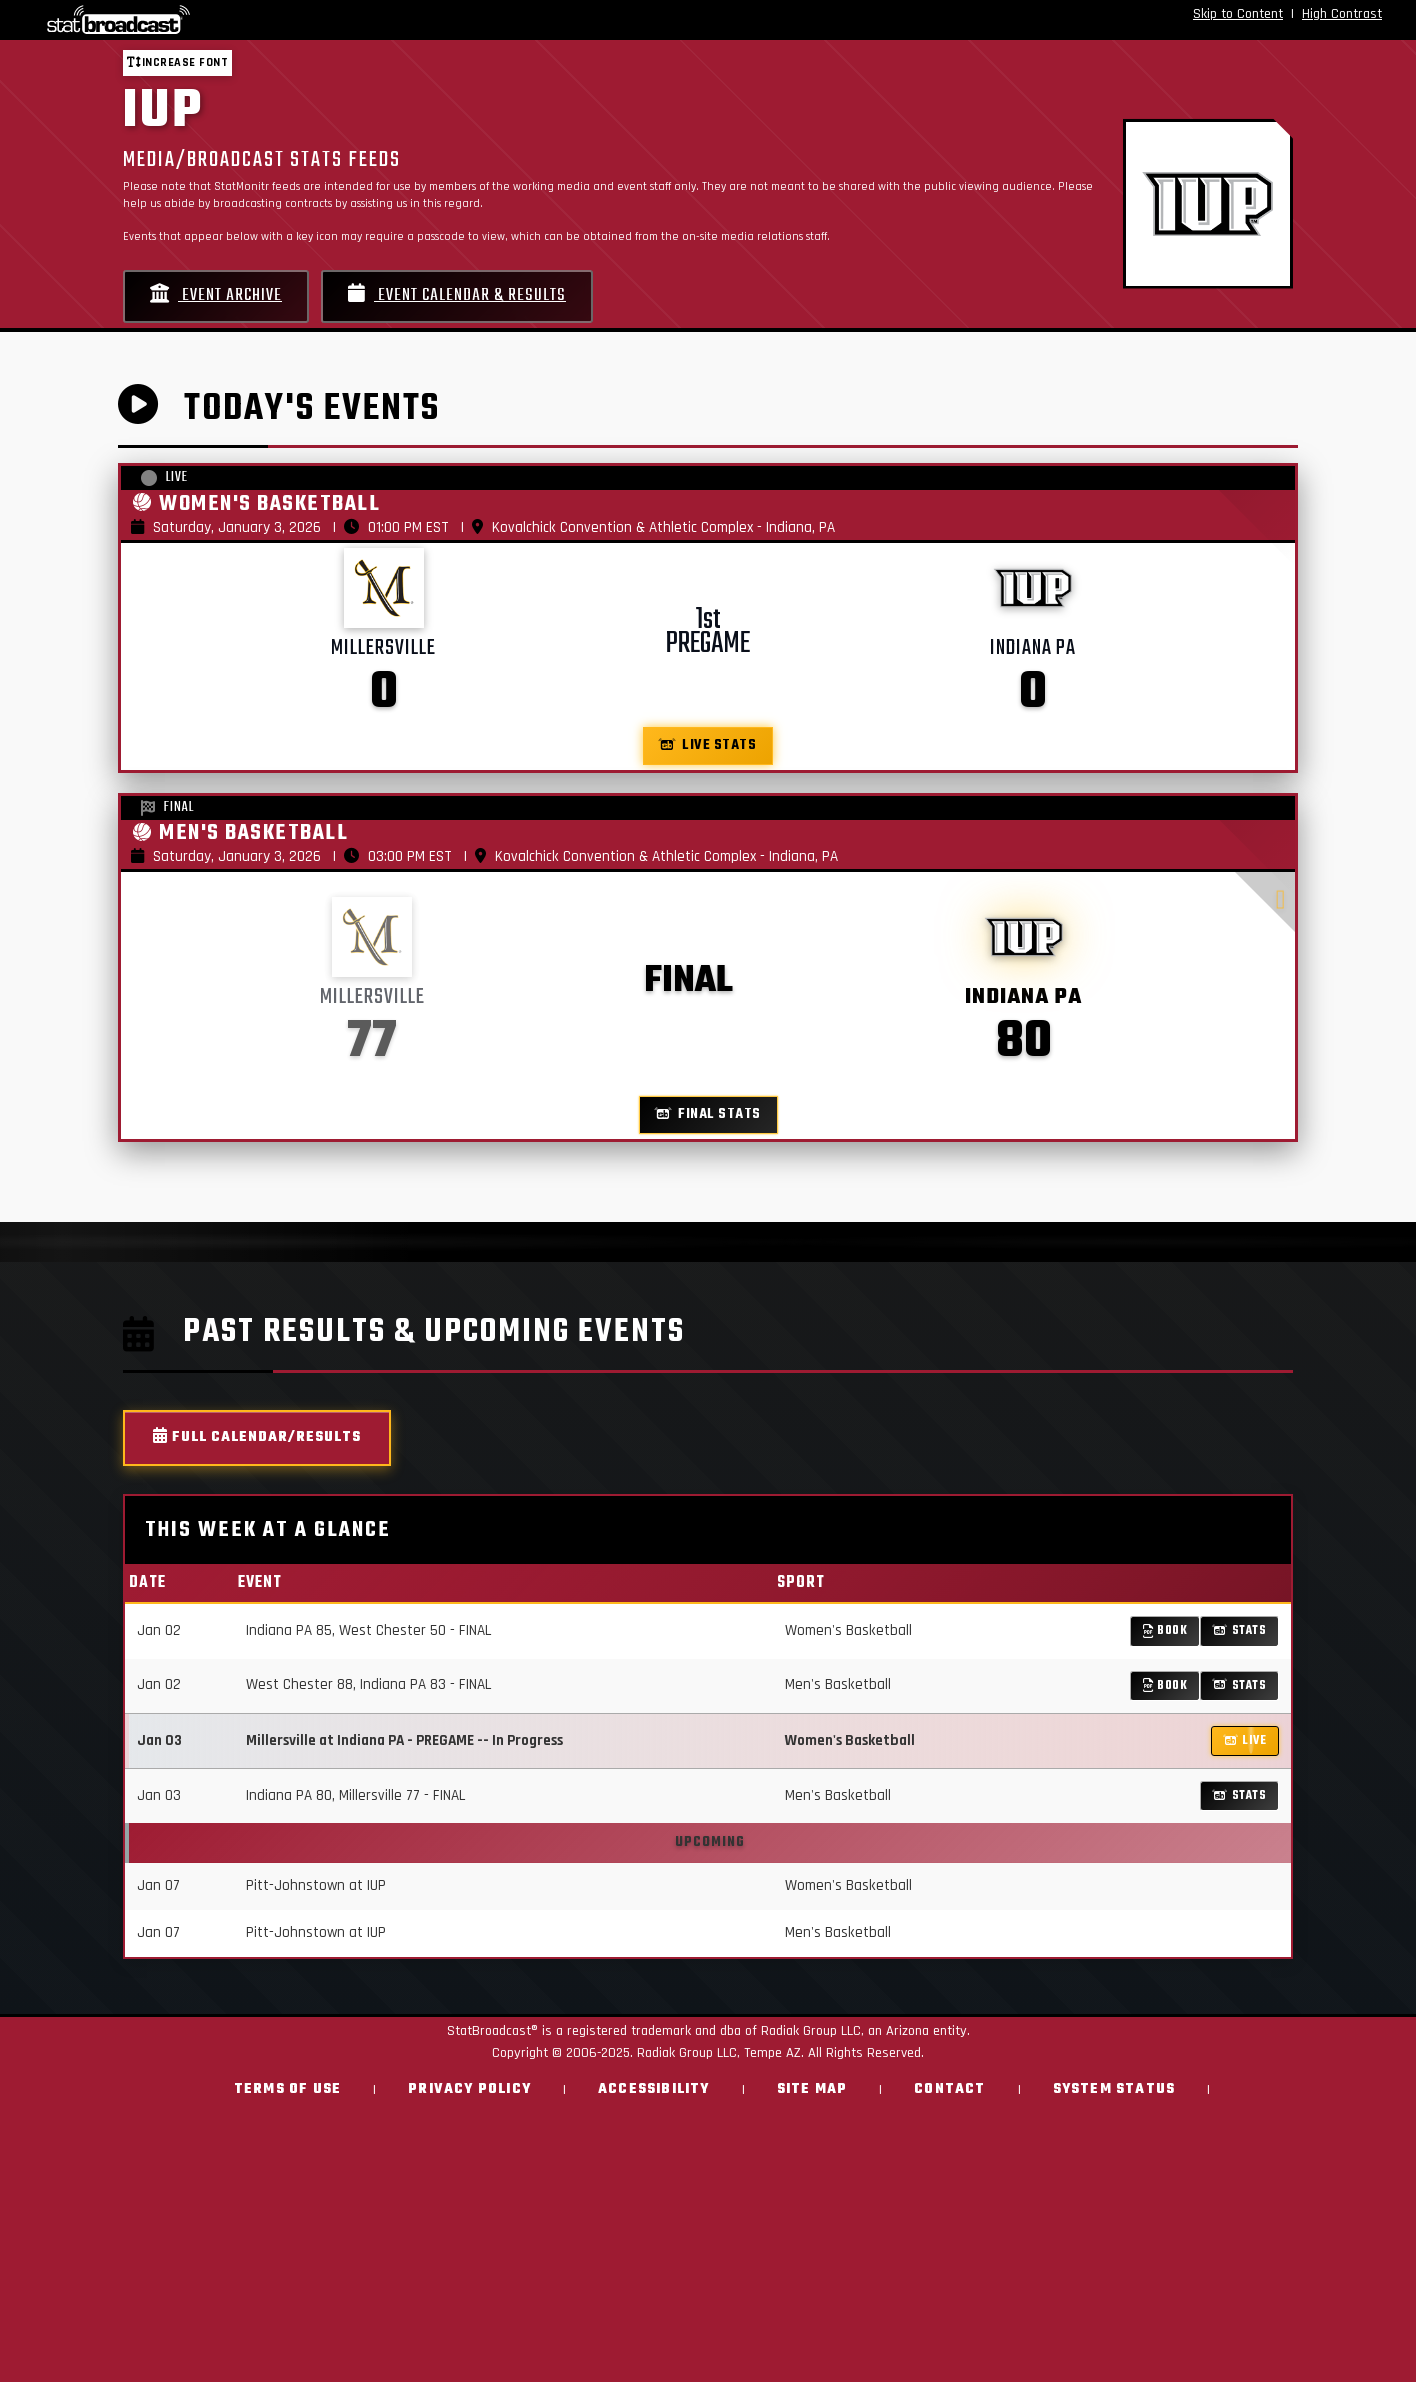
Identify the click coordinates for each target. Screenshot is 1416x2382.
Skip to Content (1238, 14)
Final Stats (708, 1114)
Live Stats (708, 745)
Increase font (177, 62)
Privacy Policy (469, 2089)
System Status (1114, 2089)
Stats (1239, 1630)
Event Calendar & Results (457, 295)
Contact (949, 2089)
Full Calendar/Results (257, 1437)
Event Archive (216, 295)
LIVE (1245, 1740)
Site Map (812, 2089)
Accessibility (654, 2089)
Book (1165, 1630)
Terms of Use (287, 2089)
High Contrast (1342, 14)
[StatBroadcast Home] (246, 20)
